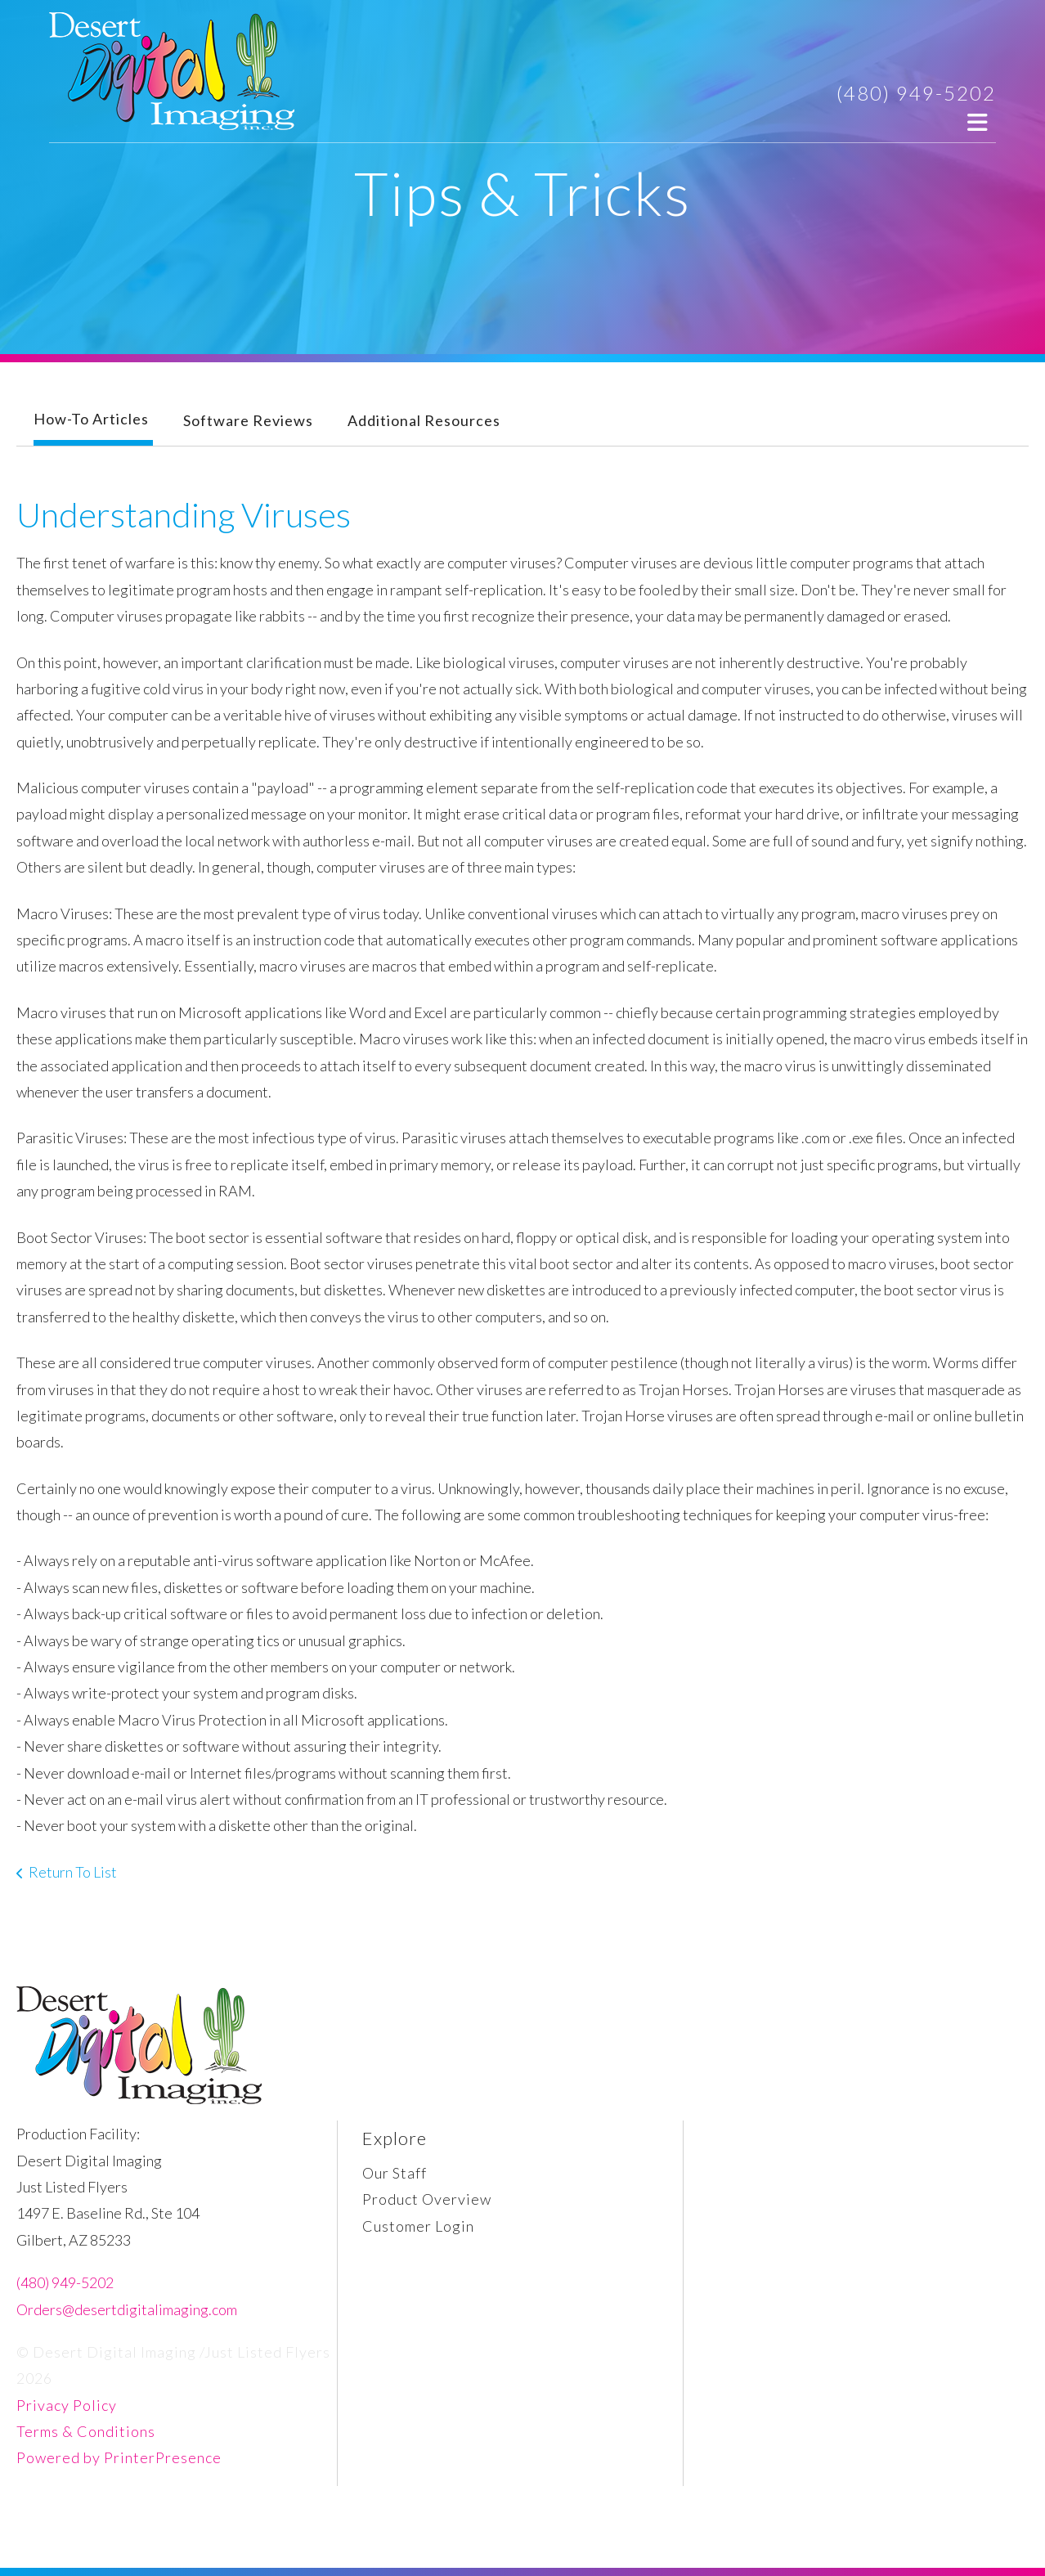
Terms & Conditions (85, 2431)
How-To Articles (91, 419)
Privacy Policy (66, 2405)
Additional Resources (424, 420)
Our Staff (394, 2173)
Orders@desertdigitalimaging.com (126, 2309)
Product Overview (426, 2199)
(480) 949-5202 (916, 93)
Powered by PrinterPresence (119, 2457)
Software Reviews (248, 420)
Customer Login (418, 2226)
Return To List (73, 1872)
